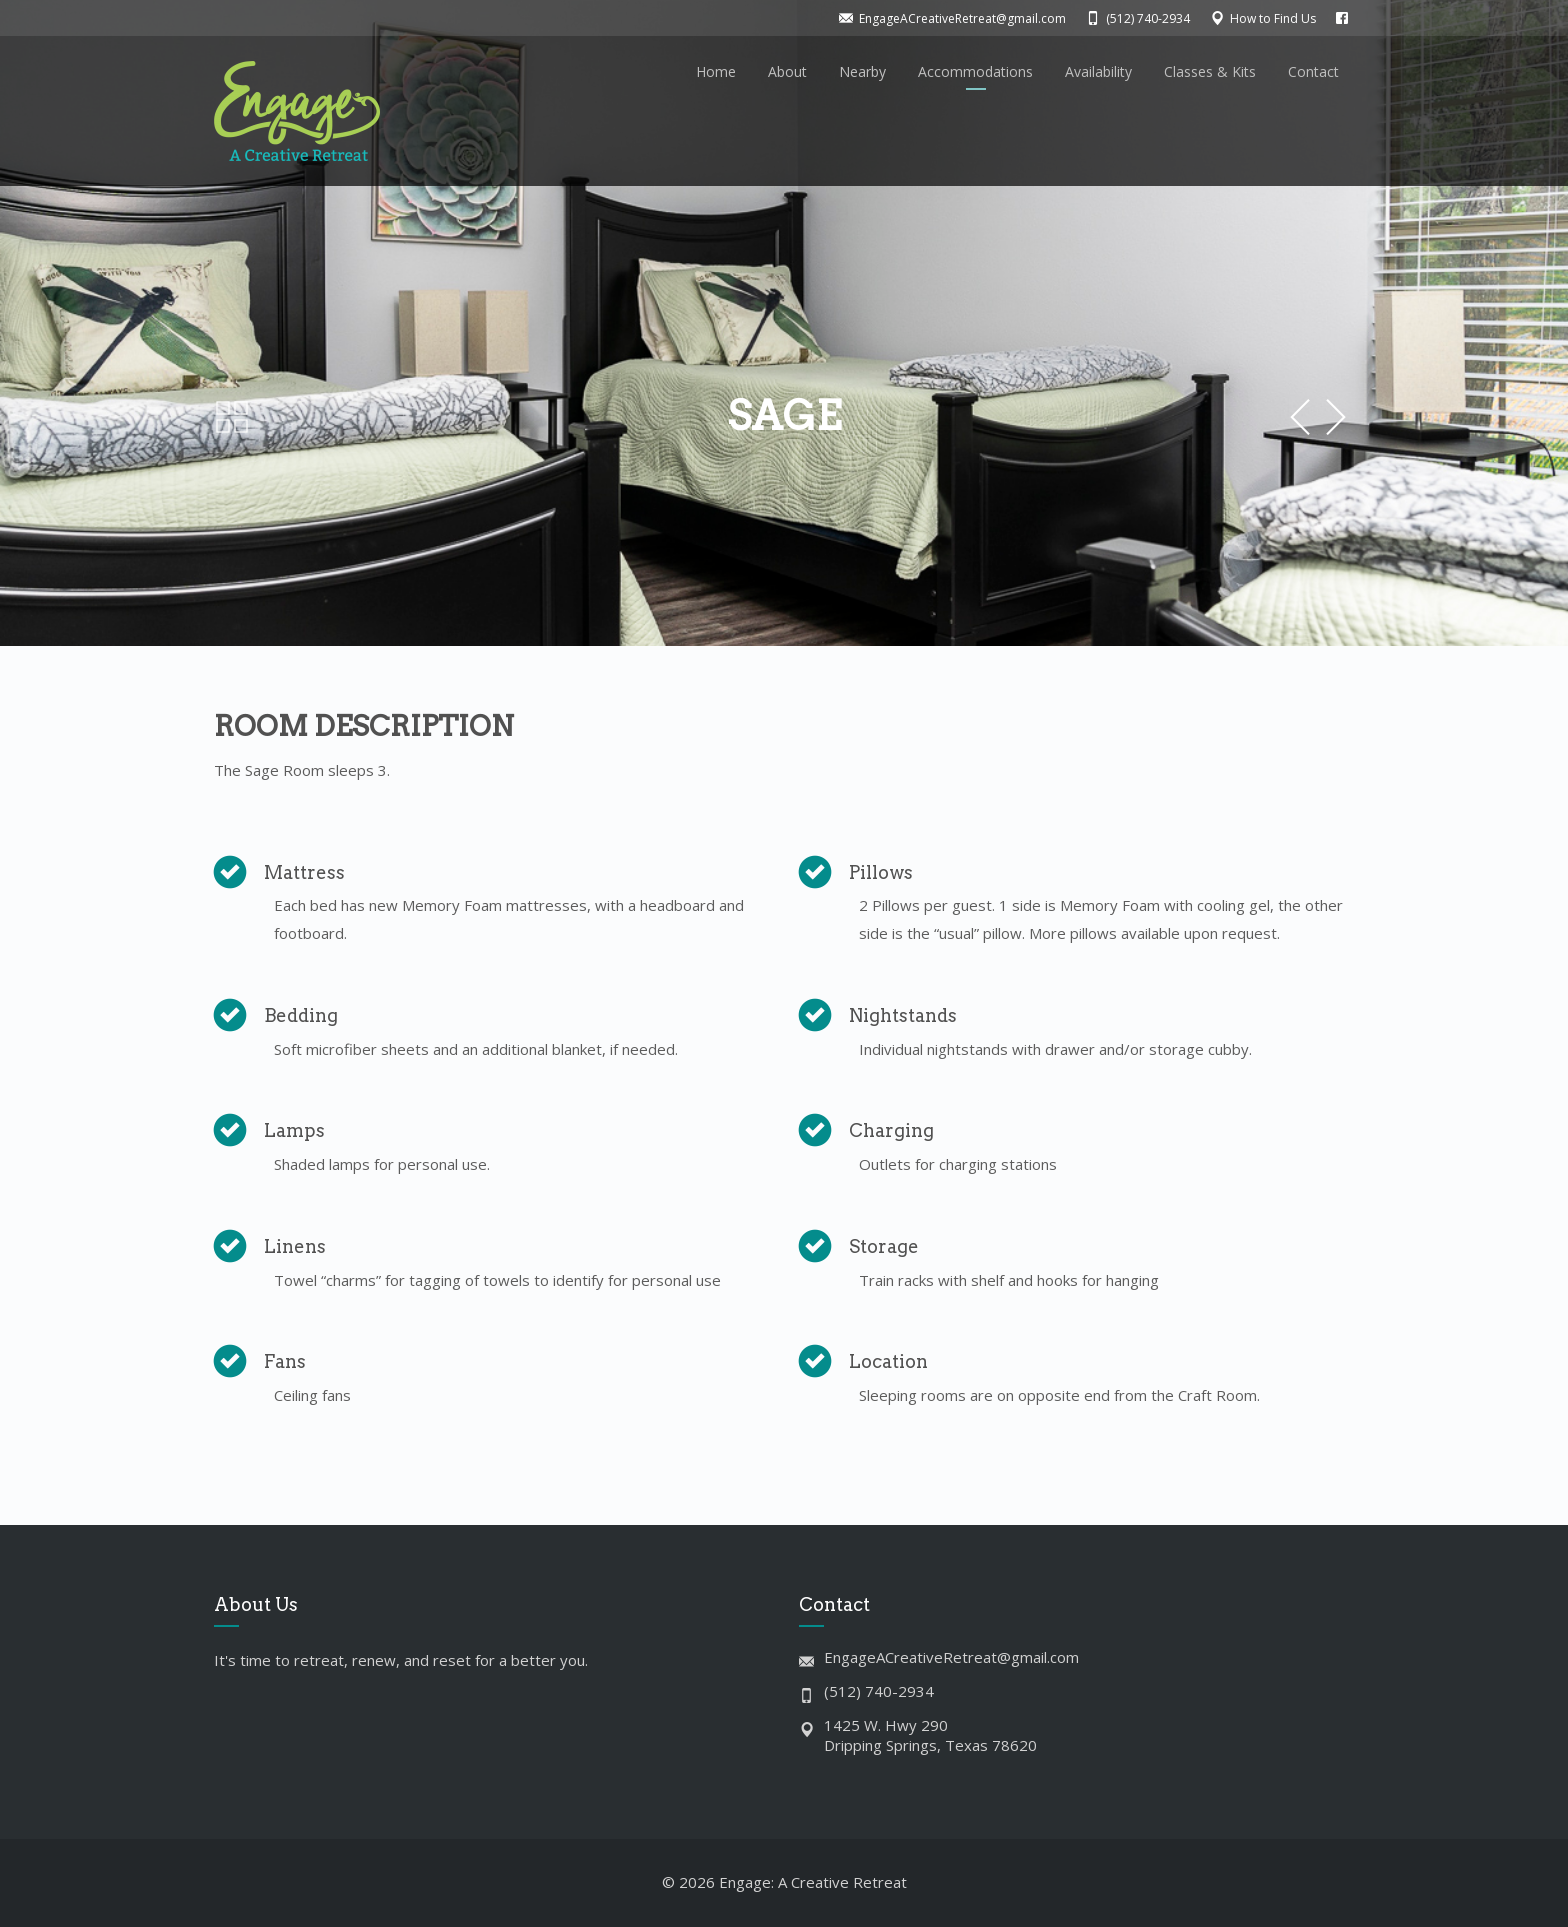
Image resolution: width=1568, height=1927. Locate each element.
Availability (1098, 71)
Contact (1313, 71)
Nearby (862, 71)
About (787, 71)
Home (716, 71)
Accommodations (975, 71)
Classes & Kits (1210, 71)
